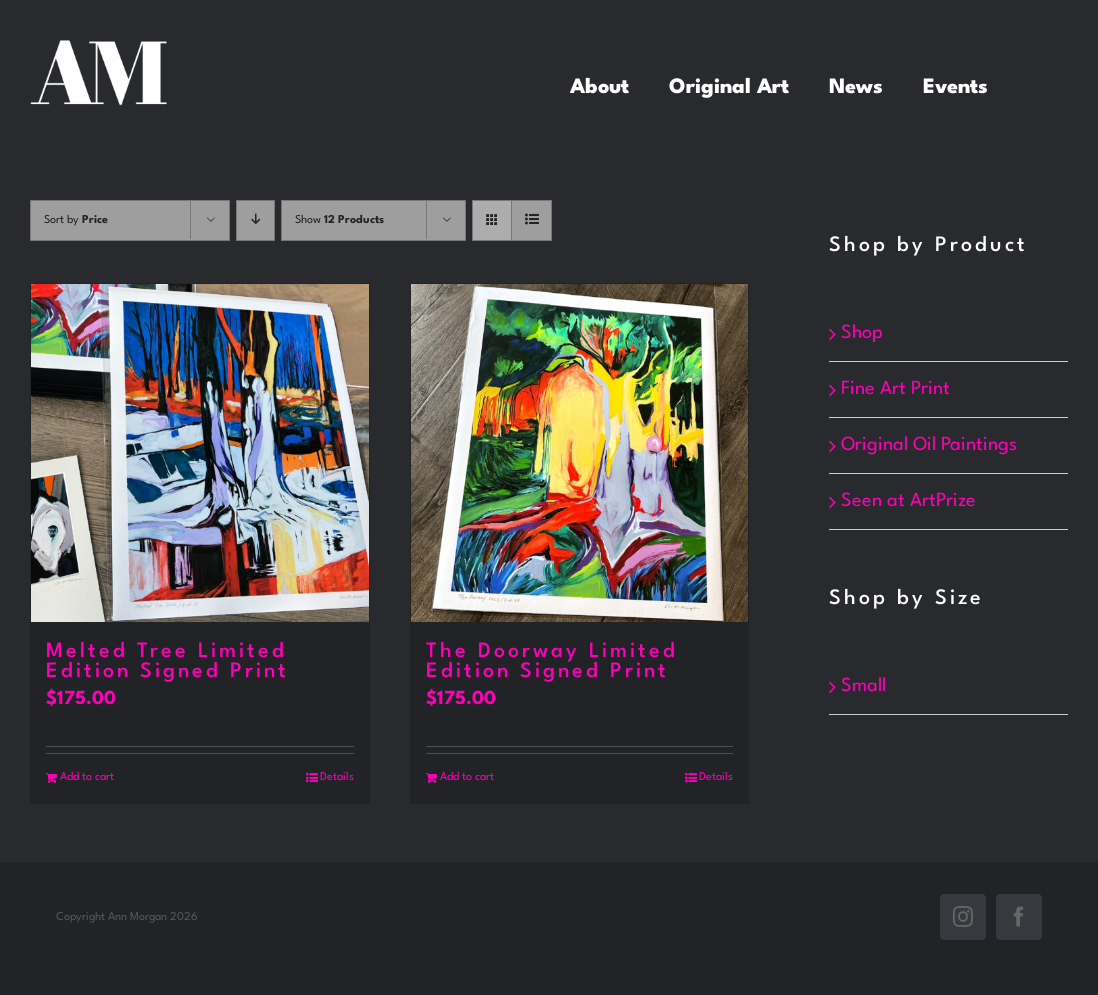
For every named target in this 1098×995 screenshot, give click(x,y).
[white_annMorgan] (99, 50)
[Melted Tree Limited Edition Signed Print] (200, 453)
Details (337, 777)
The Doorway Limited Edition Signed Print (552, 662)
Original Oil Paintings (929, 445)
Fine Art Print (895, 389)
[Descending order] (255, 220)
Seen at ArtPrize (908, 501)
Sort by (76, 220)
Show (339, 220)
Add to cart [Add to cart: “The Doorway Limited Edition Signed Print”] (467, 777)
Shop (862, 333)
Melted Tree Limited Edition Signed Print (167, 662)
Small (863, 686)
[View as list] (531, 220)
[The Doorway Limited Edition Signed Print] (580, 453)
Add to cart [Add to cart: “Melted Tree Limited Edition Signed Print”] (87, 777)
